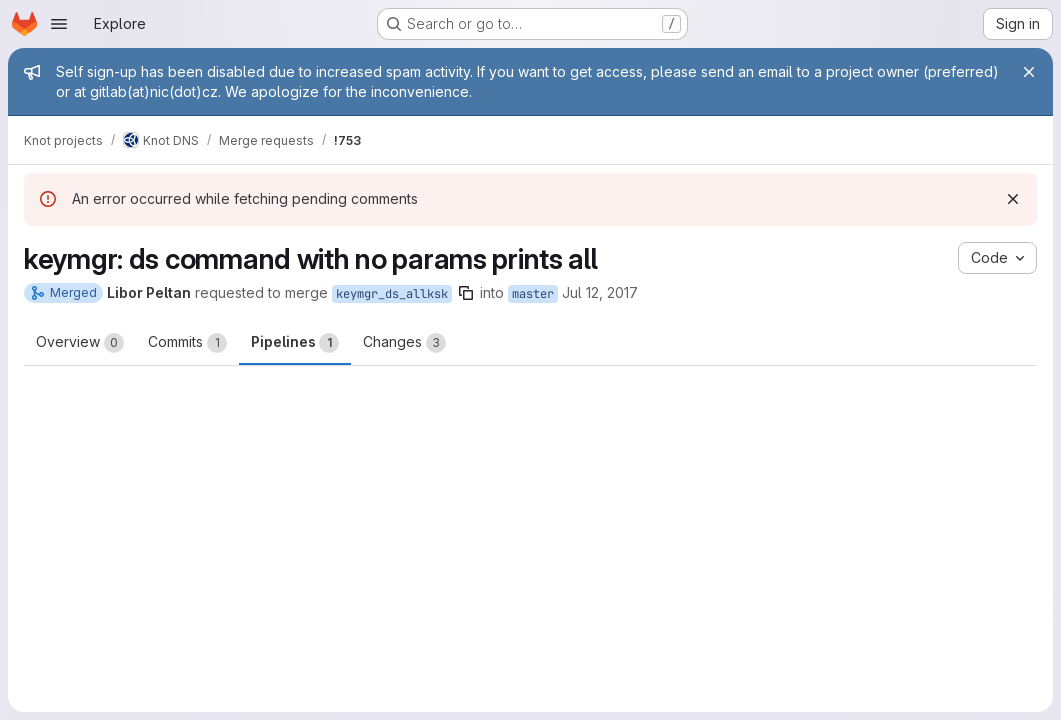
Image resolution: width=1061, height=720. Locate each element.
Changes (404, 343)
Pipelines (295, 343)
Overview (80, 343)
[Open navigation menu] (59, 24)
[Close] (1029, 72)
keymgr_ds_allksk (392, 294)
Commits (187, 343)
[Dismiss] (1013, 199)
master (533, 294)
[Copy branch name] (466, 293)
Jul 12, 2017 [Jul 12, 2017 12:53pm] (600, 292)
